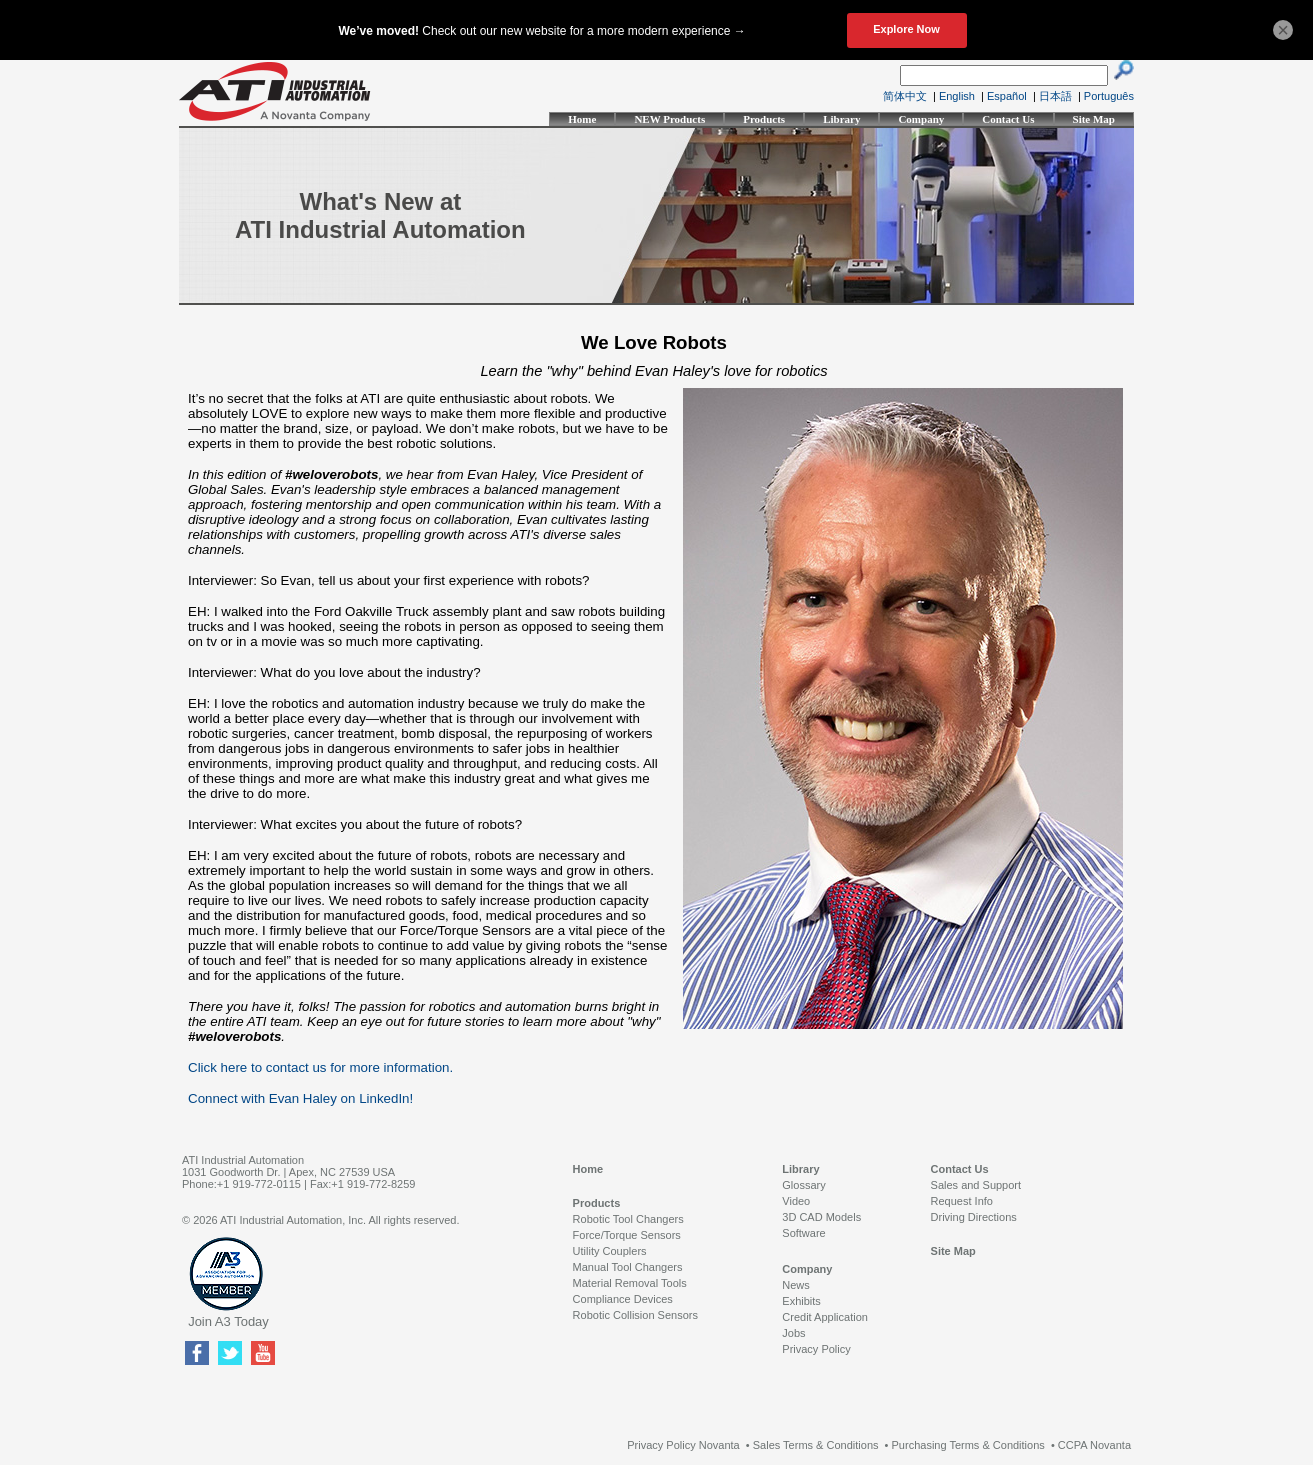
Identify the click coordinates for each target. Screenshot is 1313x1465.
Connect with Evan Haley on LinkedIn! (300, 1098)
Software (803, 1233)
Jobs (793, 1333)
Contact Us (1008, 119)
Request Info (962, 1201)
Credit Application (825, 1317)
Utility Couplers (610, 1251)
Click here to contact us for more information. (320, 1067)
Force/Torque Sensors (627, 1235)
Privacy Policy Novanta (683, 1445)
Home (582, 119)
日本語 (1055, 96)
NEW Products (669, 119)
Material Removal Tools (630, 1283)
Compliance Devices (623, 1299)
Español (1007, 96)
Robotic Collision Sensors (635, 1315)
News (796, 1285)
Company (921, 119)
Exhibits (801, 1301)
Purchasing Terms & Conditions (968, 1445)
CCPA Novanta (1094, 1445)
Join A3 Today (228, 1321)
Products (764, 119)
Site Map (1094, 119)
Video (796, 1201)
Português (1109, 96)
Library (841, 119)
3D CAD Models (821, 1217)
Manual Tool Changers (628, 1267)
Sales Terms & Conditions (816, 1445)
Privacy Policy (816, 1349)
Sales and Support (976, 1185)
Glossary (803, 1185)
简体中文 (905, 96)
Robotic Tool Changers (628, 1219)
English (957, 96)
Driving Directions (974, 1217)
